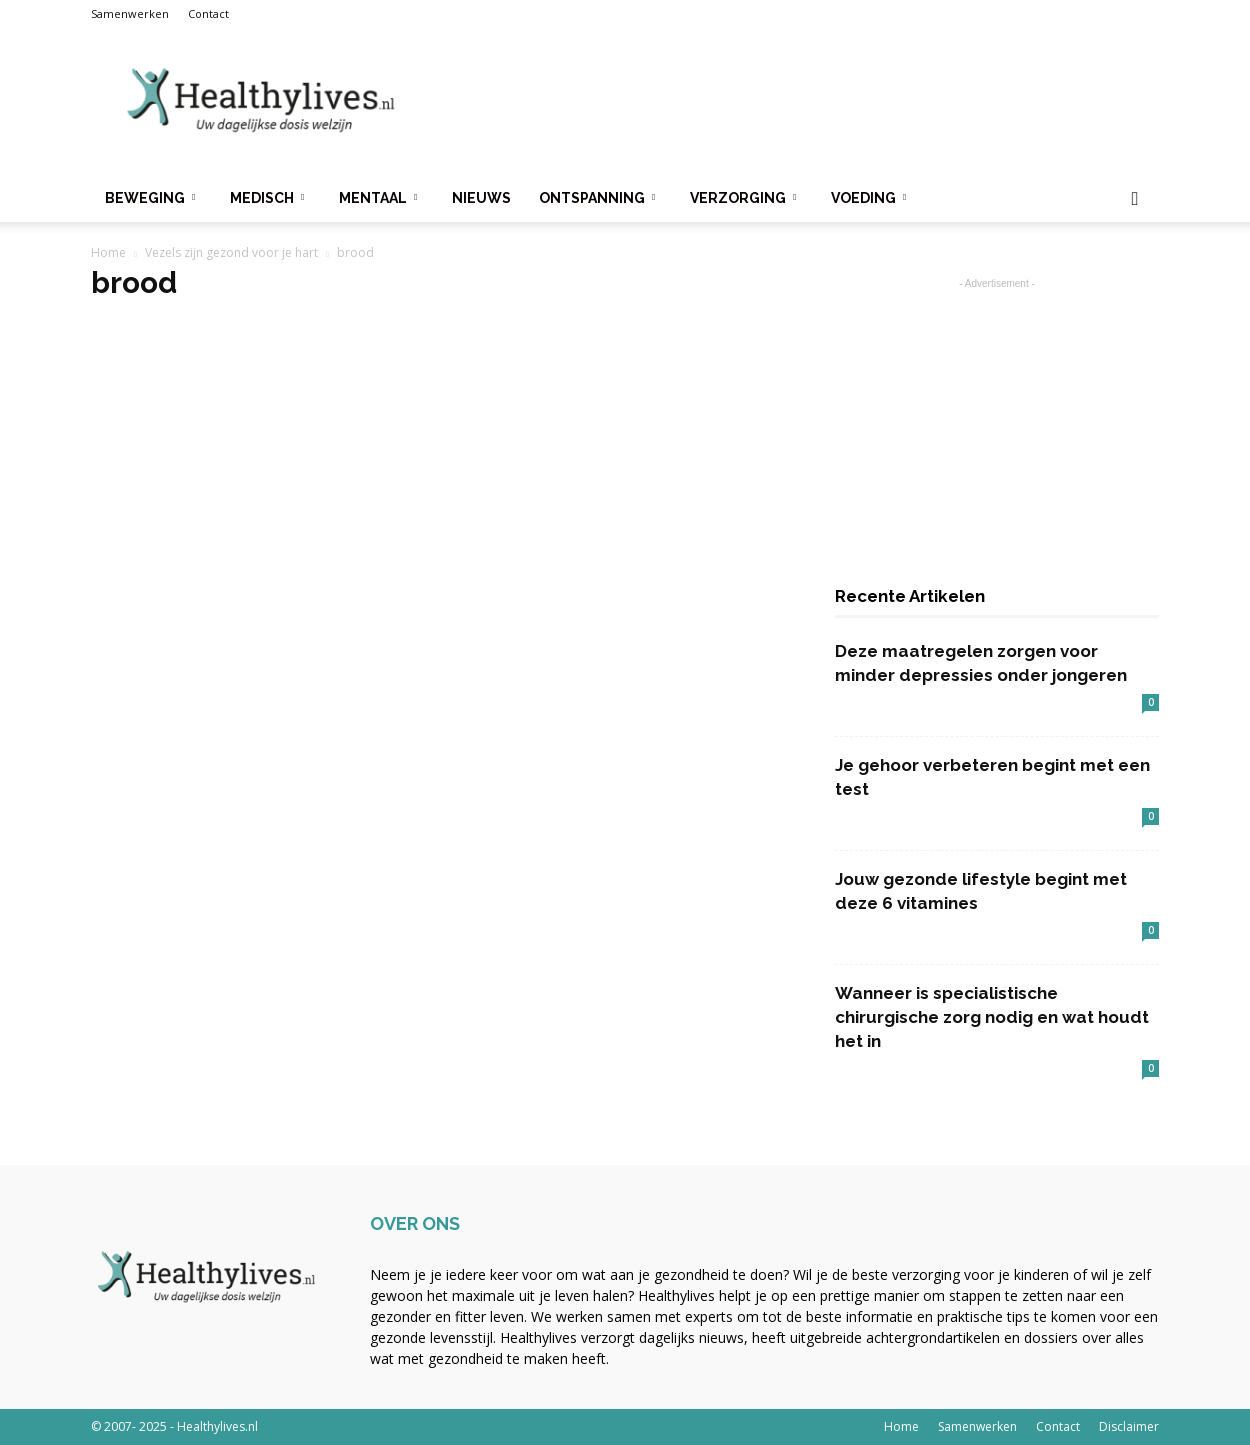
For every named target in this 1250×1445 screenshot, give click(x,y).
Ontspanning (597, 198)
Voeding (868, 198)
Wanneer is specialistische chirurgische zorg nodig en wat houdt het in (992, 1017)
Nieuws (481, 198)
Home (108, 252)
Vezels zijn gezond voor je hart (231, 252)
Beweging (150, 198)
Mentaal (378, 198)
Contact (208, 13)
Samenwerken (130, 13)
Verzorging (743, 198)
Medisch (267, 198)
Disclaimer (1129, 1426)
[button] (1135, 199)
